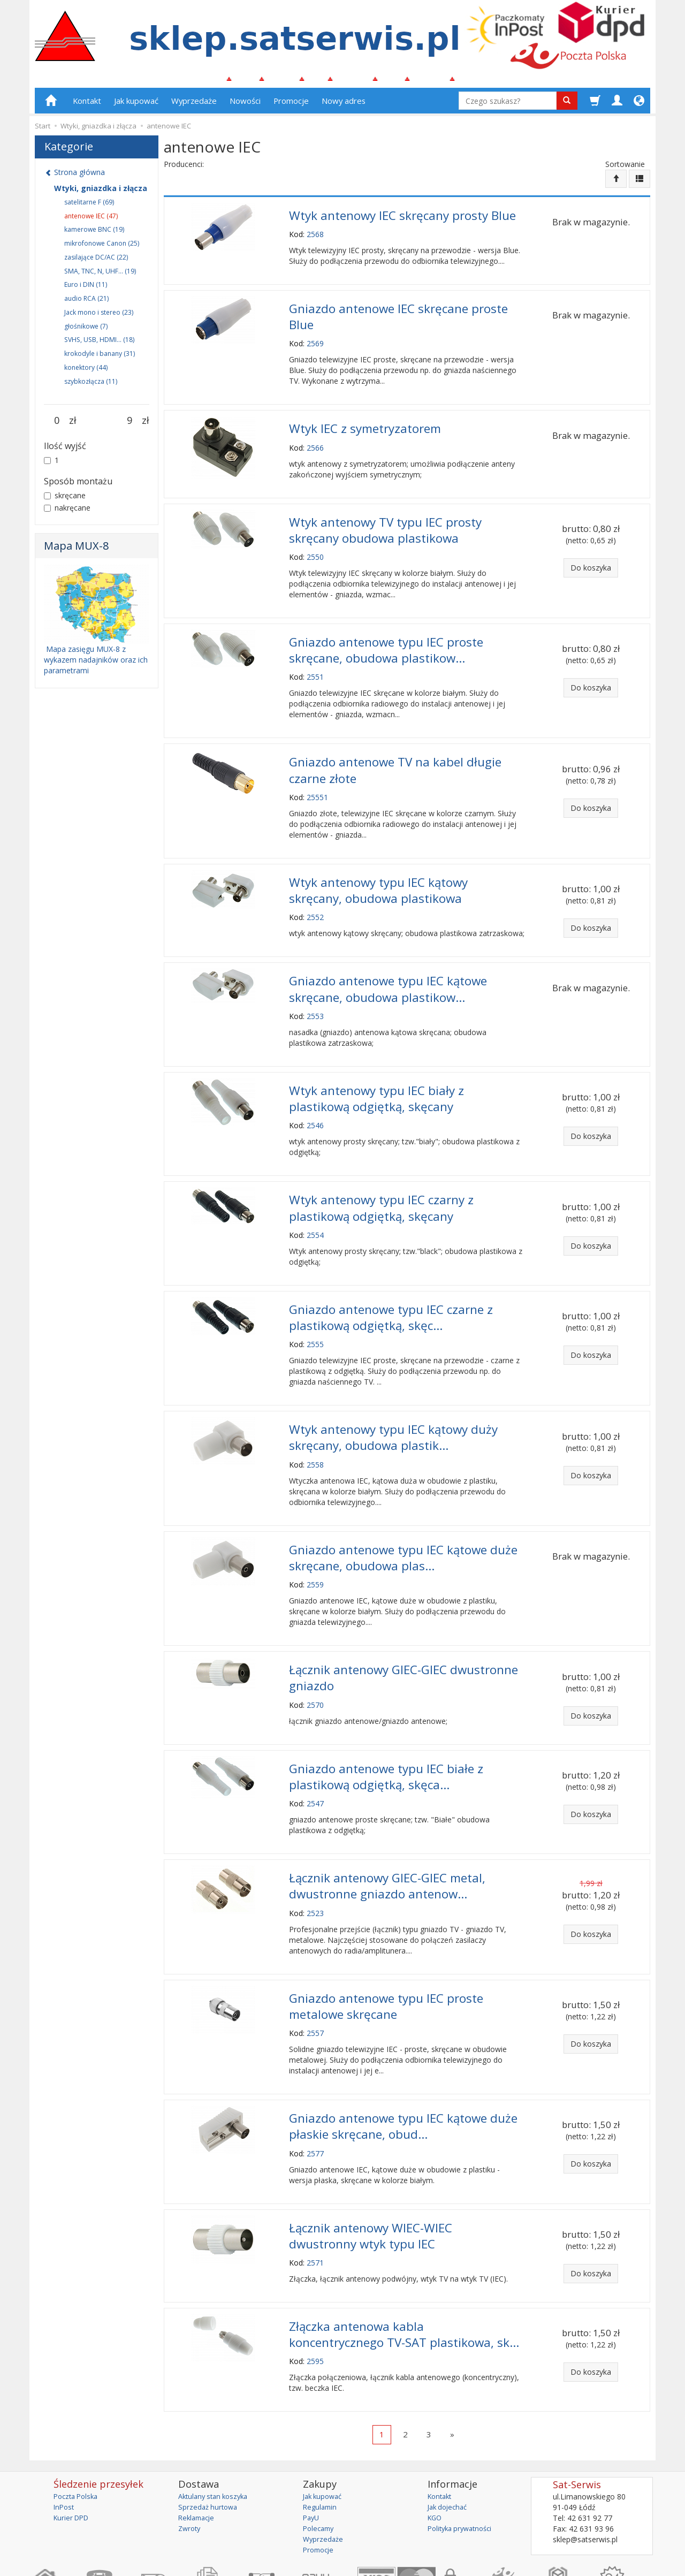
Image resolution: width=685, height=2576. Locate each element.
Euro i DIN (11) (85, 289)
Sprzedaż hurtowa (209, 2443)
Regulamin (321, 2443)
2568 (315, 237)
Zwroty (190, 2464)
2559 (315, 1546)
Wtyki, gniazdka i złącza (100, 192)
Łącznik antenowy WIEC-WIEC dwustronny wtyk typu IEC (370, 2177)
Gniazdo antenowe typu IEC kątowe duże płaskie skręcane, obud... (403, 2071)
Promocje (291, 105)
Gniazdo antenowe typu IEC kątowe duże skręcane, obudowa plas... (403, 1520)
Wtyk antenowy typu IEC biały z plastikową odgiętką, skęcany (376, 1075)
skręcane (65, 500)
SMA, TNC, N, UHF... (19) (100, 275)
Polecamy (320, 2464)
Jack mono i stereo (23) (98, 317)
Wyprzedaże (194, 105)
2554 (315, 1207)
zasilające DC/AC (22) (96, 261)
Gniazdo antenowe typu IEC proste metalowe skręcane (386, 1954)
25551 (317, 784)
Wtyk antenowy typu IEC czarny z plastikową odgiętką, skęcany (381, 1181)
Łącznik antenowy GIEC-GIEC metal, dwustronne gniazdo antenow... (387, 1838)
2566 (315, 445)
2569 (315, 343)
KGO (436, 2454)
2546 (315, 1101)
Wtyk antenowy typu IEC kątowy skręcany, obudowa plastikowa (378, 875)
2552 (315, 900)
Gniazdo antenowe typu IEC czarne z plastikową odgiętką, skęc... (391, 1287)
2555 (315, 1313)
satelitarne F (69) (89, 206)
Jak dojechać (449, 2443)
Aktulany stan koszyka (216, 2432)
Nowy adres (344, 105)
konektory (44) (86, 372)
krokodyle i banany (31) (99, 358)
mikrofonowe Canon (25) (101, 248)
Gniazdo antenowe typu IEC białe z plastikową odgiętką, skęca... (386, 1732)
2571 (315, 2203)
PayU (312, 2454)
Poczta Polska (78, 2432)
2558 (315, 1429)
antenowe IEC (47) (91, 220)
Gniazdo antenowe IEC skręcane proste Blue (398, 317)
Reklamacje (198, 2454)
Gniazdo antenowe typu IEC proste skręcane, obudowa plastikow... (386, 641)
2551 (315, 667)
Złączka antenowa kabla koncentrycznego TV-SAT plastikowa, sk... (404, 2272)
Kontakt (87, 105)
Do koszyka (590, 565)
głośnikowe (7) (86, 330)
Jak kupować (136, 105)
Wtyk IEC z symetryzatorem (365, 427)
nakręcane (67, 512)
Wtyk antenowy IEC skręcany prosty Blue (402, 218)
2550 (315, 550)
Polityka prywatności (463, 2464)
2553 (315, 995)
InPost (65, 2443)
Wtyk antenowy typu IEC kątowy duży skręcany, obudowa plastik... (393, 1404)
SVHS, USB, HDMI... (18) (99, 344)
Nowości (245, 105)
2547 (315, 1758)
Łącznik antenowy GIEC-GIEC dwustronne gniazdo (403, 1637)
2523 (315, 1863)
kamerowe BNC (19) (94, 234)
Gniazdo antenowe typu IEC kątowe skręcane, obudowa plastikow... (388, 970)
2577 (315, 2097)
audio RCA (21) (86, 303)
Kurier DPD (73, 2454)
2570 (315, 1663)
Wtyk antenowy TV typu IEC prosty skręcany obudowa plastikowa (385, 525)
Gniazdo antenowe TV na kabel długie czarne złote (395, 758)
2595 (315, 2297)
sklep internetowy (612, 2560)
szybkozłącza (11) (90, 385)
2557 (315, 1980)
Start (42, 130)
